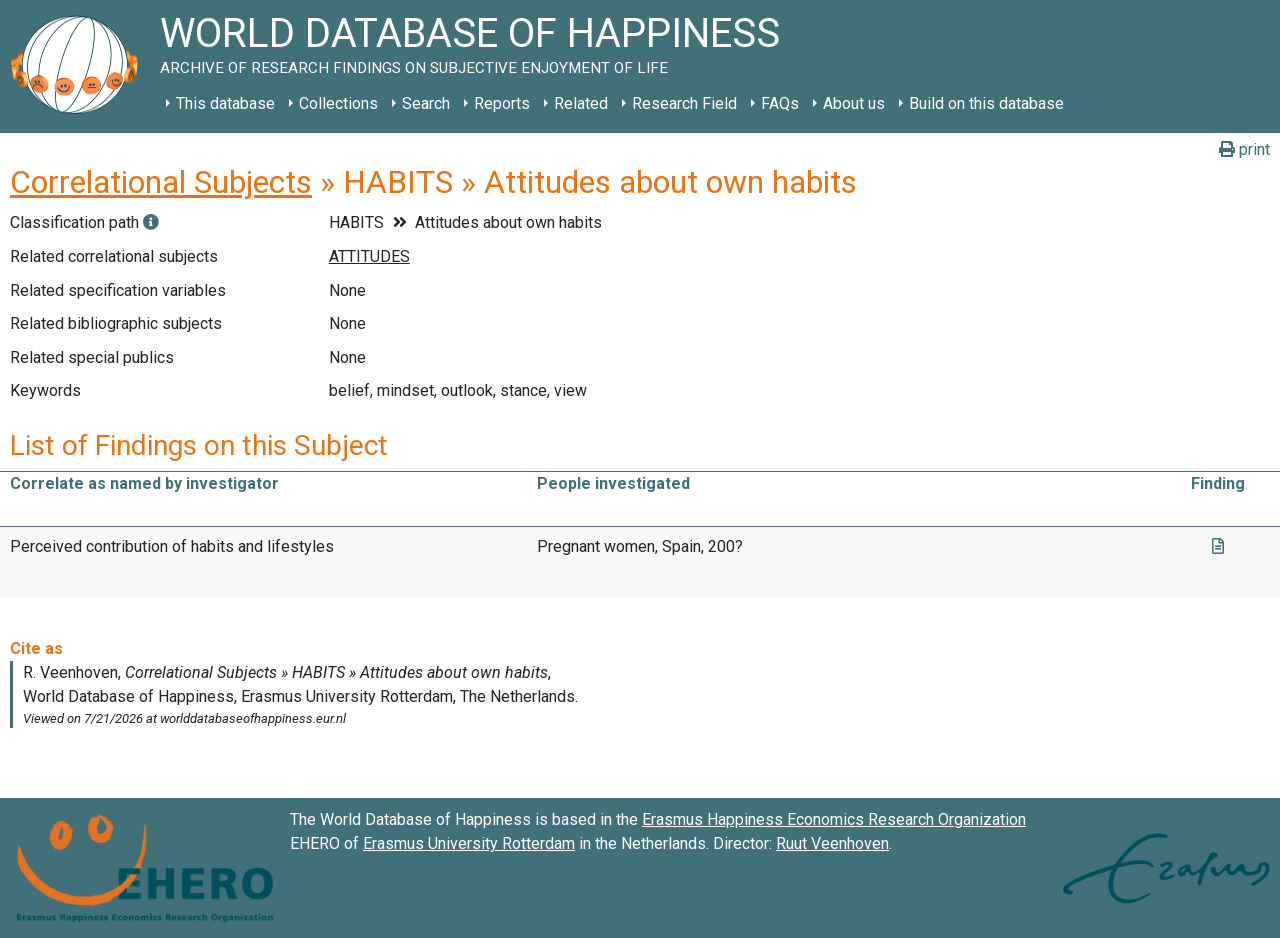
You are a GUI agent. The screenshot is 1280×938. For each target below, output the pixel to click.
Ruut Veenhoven (832, 843)
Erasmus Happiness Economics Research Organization (834, 819)
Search (426, 103)
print (1244, 149)
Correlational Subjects (161, 182)
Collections (338, 103)
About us (854, 103)
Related (581, 103)
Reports (502, 103)
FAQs (780, 103)
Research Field (684, 103)
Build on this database (986, 103)
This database (225, 103)
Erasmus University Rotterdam (469, 843)
